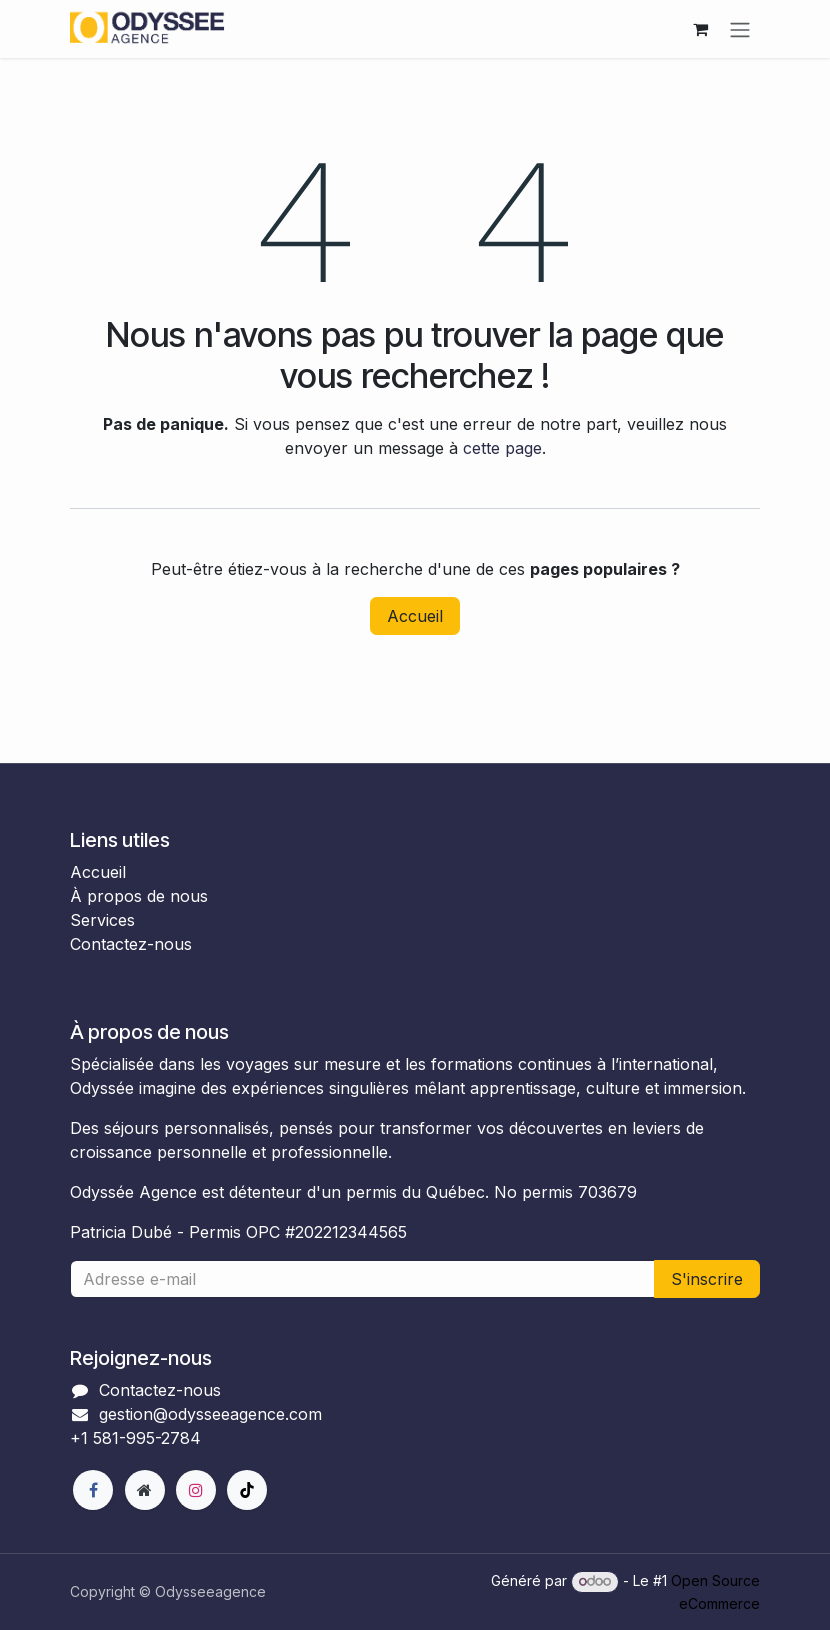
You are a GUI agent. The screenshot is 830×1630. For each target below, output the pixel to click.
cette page (502, 448)
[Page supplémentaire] (145, 1490)
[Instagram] (196, 1490)
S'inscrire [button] (707, 1279)
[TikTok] (247, 1490)
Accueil (415, 616)
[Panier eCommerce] (700, 29)
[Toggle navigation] (740, 29)
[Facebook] (93, 1490)
